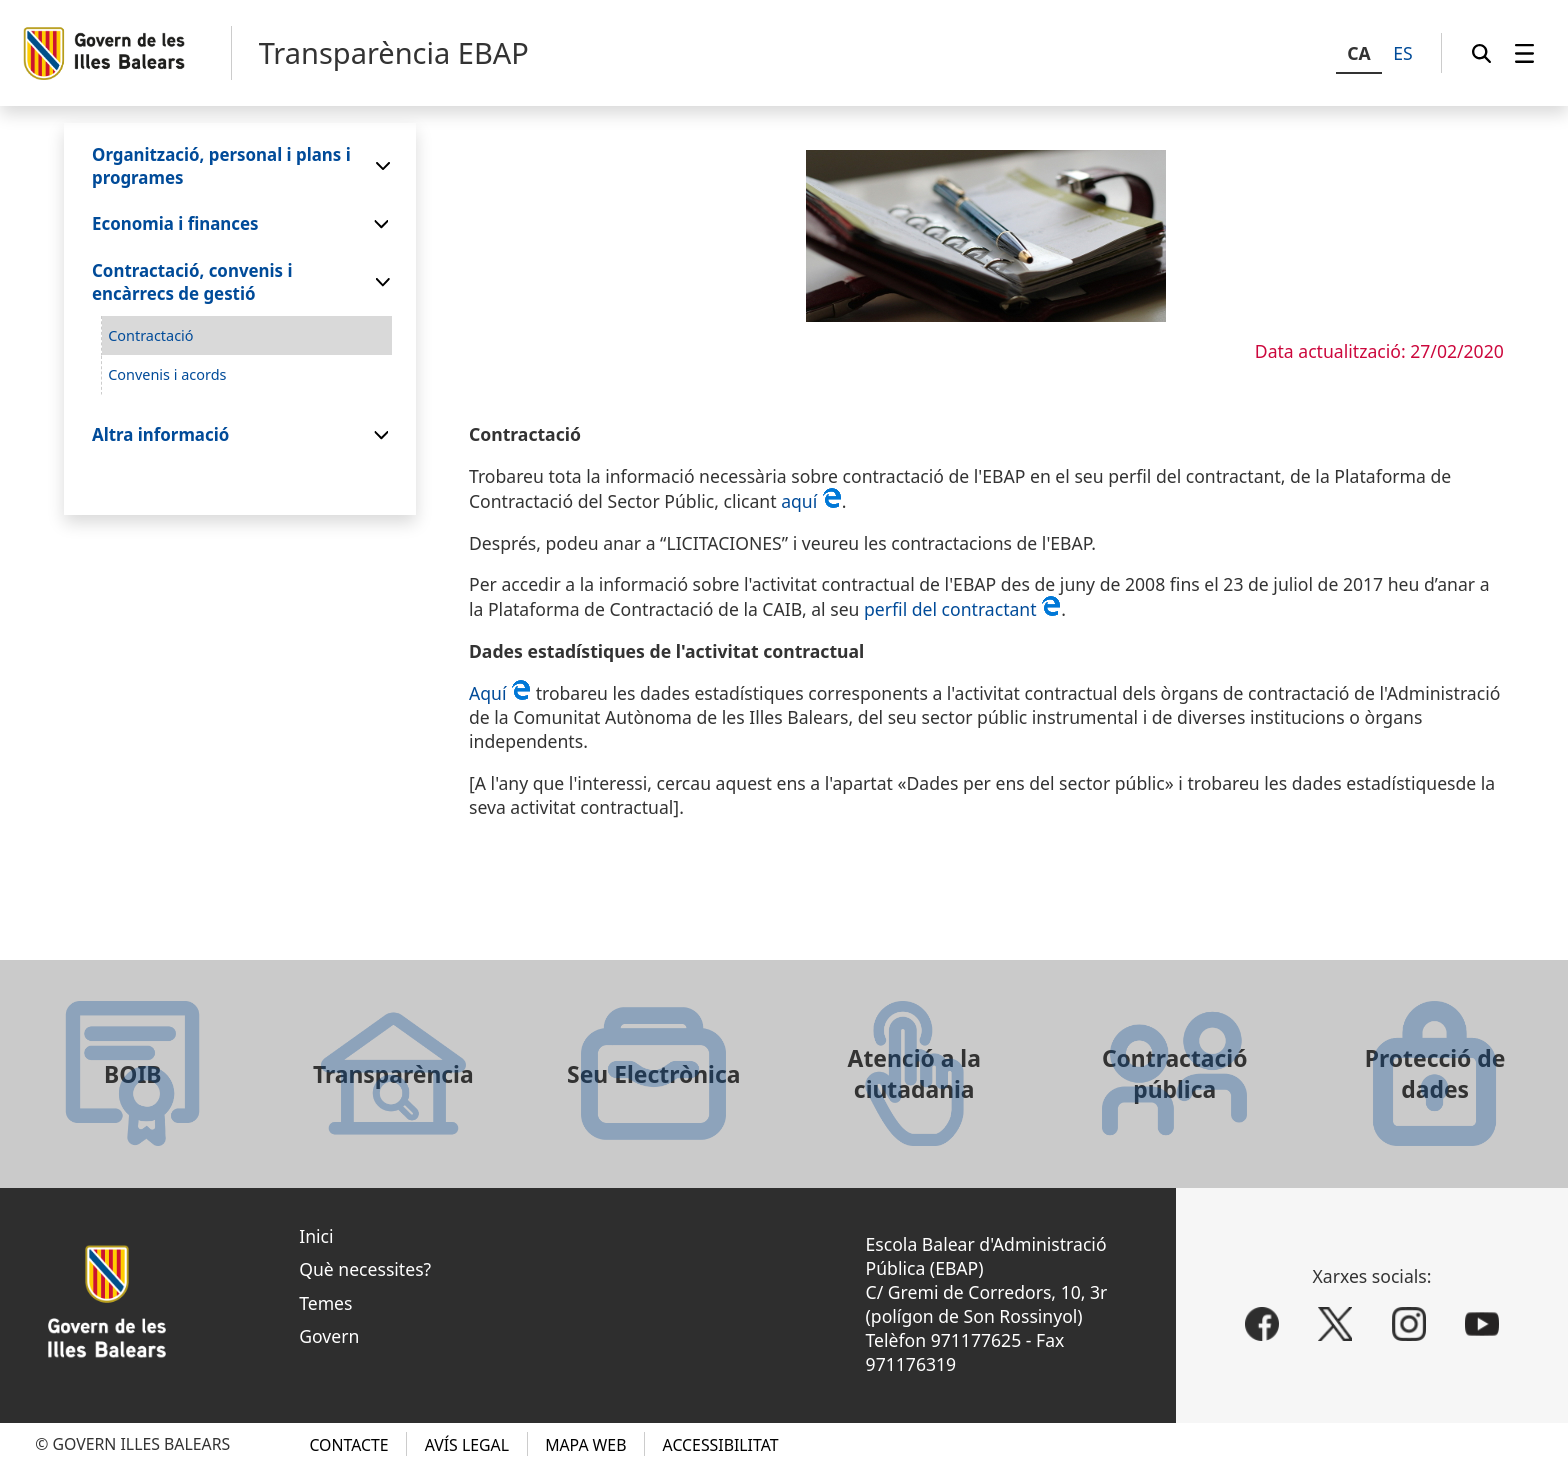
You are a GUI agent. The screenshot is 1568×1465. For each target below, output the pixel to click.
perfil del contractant (962, 609)
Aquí (502, 693)
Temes (325, 1303)
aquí (811, 501)
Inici (316, 1236)
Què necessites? (365, 1269)
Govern (329, 1336)
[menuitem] (1524, 53)
